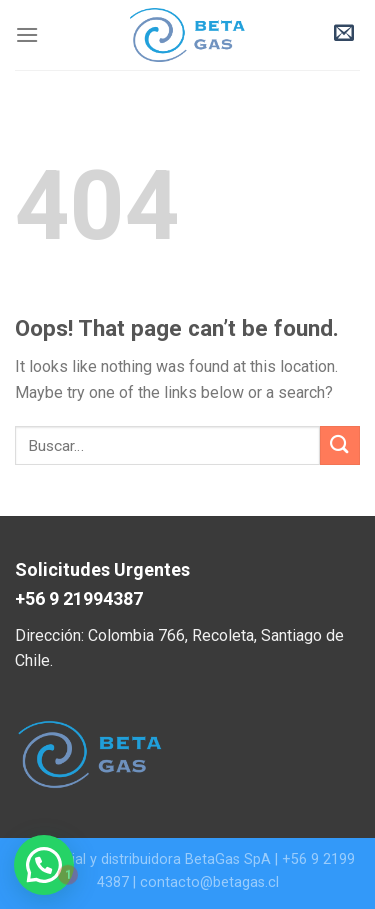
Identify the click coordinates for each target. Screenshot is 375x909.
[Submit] (340, 445)
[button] (44, 865)
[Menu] (27, 34)
